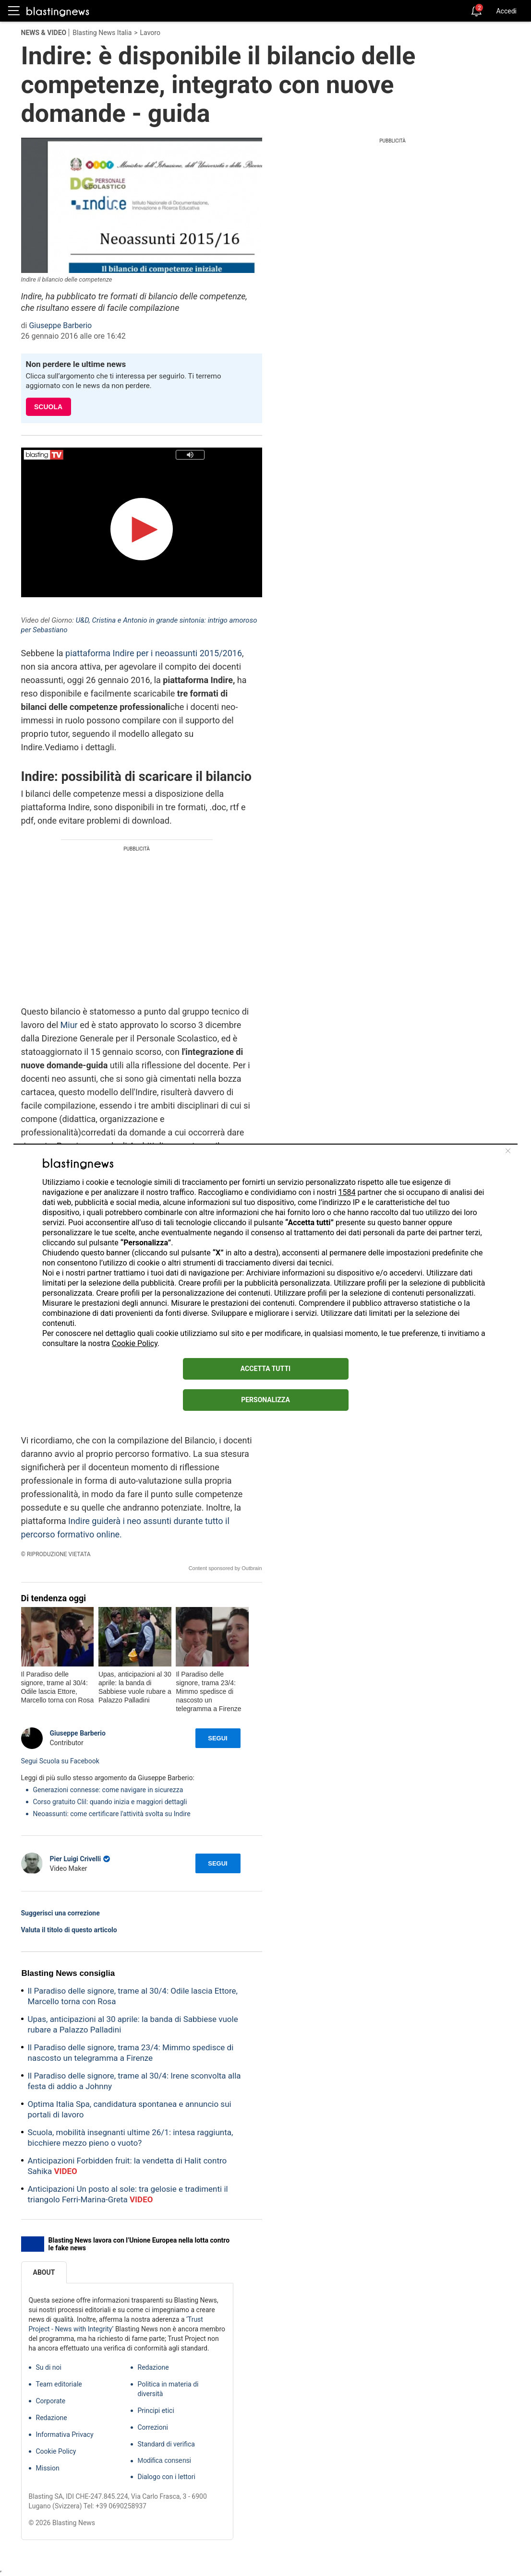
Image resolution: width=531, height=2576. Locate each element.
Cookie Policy (134, 1343)
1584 (347, 1192)
